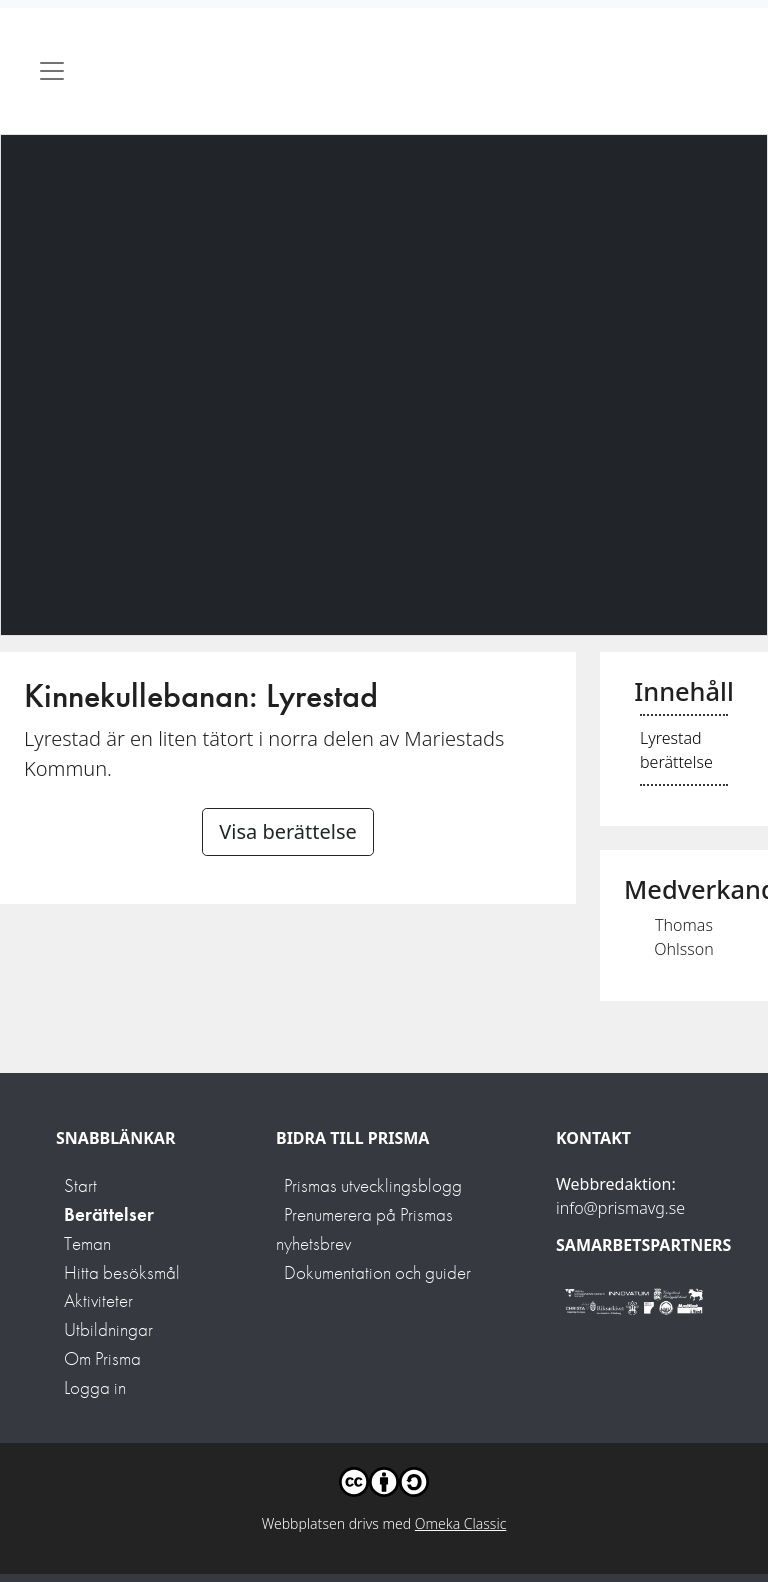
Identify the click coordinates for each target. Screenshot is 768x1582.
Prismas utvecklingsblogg (373, 1185)
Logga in (95, 1387)
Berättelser (109, 1214)
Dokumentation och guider (377, 1272)
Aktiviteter (98, 1300)
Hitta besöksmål (122, 1272)
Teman (87, 1243)
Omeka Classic (461, 1523)
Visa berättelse (288, 831)
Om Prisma (102, 1358)
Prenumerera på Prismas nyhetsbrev (364, 1229)
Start (80, 1185)
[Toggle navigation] (52, 71)
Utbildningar (108, 1329)
